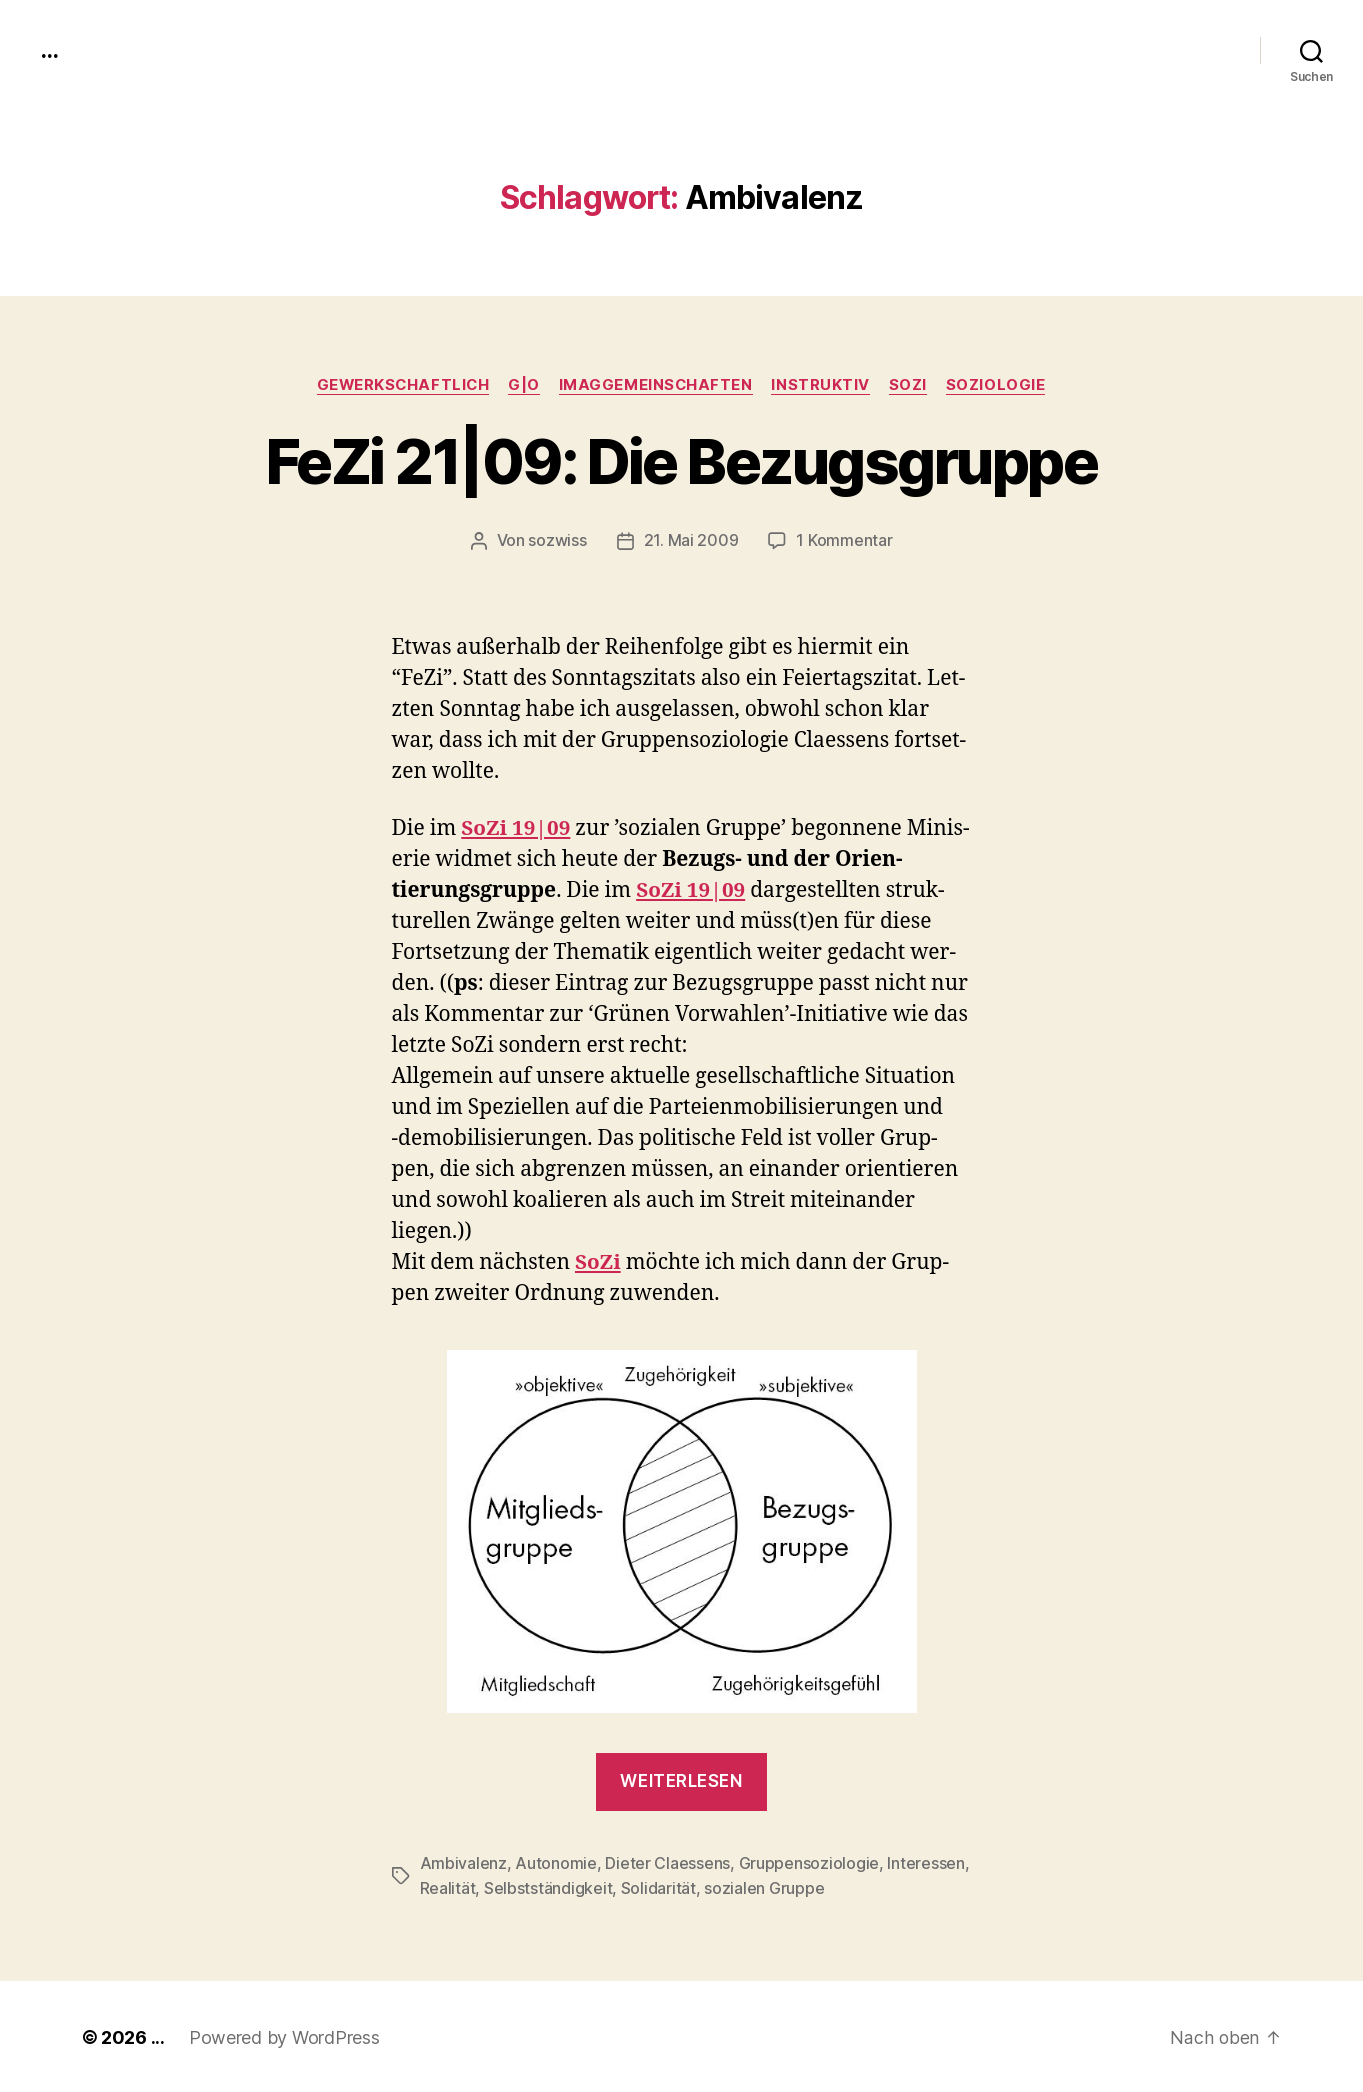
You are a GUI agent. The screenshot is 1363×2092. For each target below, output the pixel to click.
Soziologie (1001, 385)
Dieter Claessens (667, 1863)
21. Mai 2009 (691, 541)
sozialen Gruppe (764, 1887)
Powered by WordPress (284, 2035)
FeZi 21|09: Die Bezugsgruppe (682, 461)
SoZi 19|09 (516, 828)
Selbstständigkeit (548, 1887)
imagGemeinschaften (657, 385)
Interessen (925, 1863)
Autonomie (556, 1863)
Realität (448, 1887)
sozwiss (558, 541)
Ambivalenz (463, 1863)
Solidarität (658, 1887)
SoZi (912, 385)
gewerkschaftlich (400, 385)
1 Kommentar (844, 541)
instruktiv (824, 385)
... (49, 50)
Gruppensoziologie (808, 1863)
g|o (524, 385)
